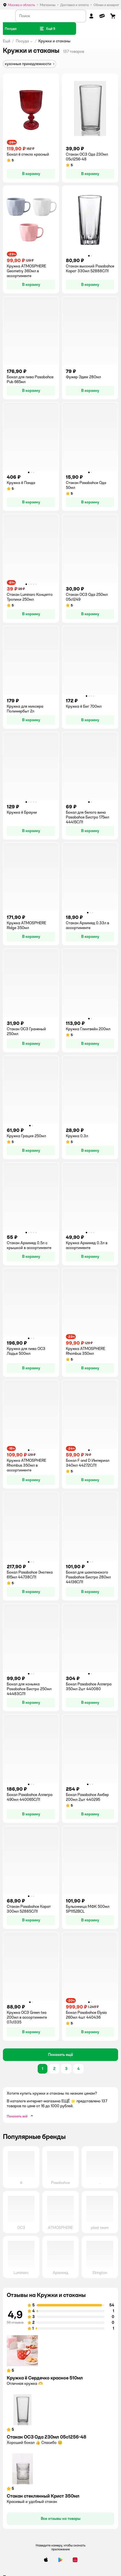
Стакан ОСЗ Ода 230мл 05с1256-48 (46, 2437)
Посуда (22, 41)
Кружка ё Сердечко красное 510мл (45, 2378)
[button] (47, 28)
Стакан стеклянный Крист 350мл (43, 2496)
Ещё (6, 41)
